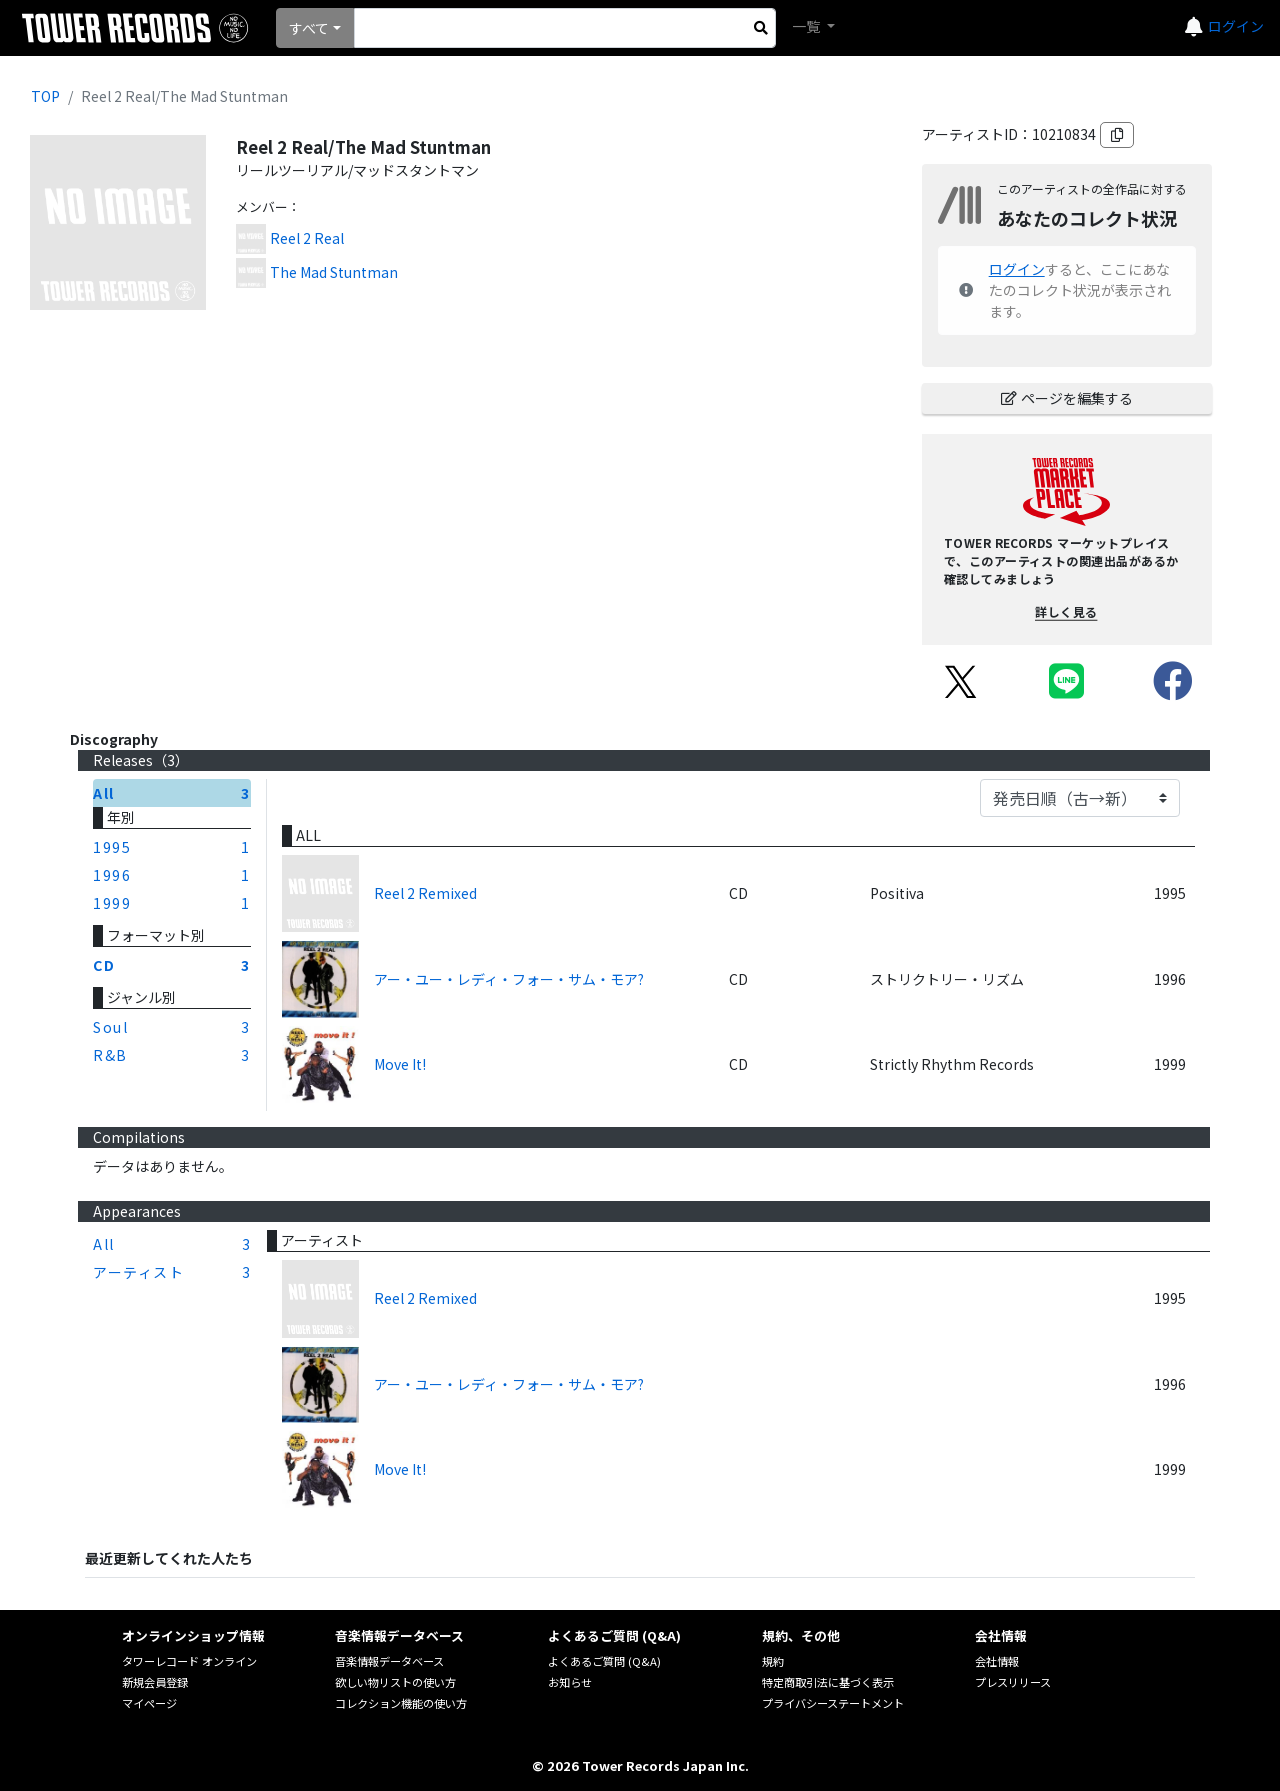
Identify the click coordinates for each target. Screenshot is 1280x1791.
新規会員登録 (155, 1682)
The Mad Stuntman (334, 272)
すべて (309, 28)
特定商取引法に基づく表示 (828, 1682)
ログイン (1236, 26)
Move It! (400, 1064)
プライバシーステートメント (833, 1703)
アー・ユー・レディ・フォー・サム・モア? (509, 979)
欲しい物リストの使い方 (395, 1682)
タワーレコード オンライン (189, 1661)
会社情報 (997, 1661)
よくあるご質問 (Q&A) (604, 1661)
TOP (45, 96)
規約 (773, 1661)
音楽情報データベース (389, 1661)
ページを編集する (1067, 398)
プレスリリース (1013, 1682)
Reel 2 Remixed (425, 893)
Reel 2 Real (307, 238)
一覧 (807, 26)
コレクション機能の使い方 (401, 1703)
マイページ (149, 1703)
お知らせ (570, 1682)
